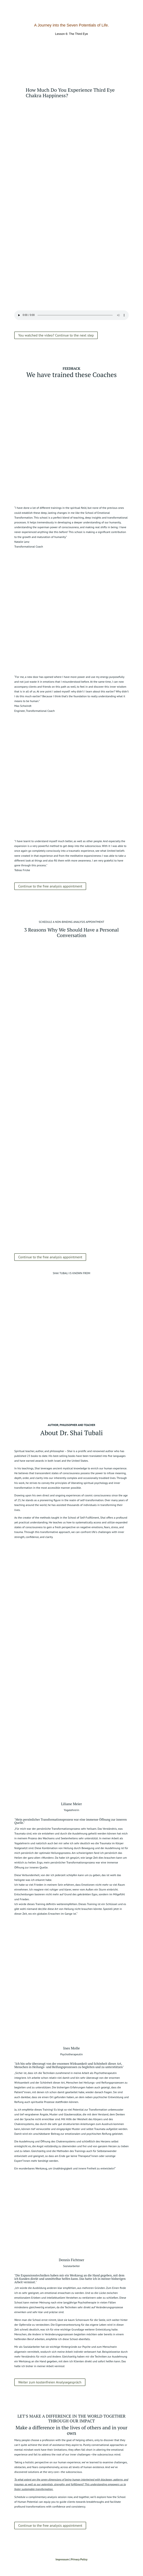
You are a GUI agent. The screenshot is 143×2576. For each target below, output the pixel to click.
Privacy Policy (79, 2559)
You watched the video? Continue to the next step (56, 335)
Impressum (62, 2559)
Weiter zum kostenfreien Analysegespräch (49, 2382)
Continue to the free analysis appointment (50, 886)
